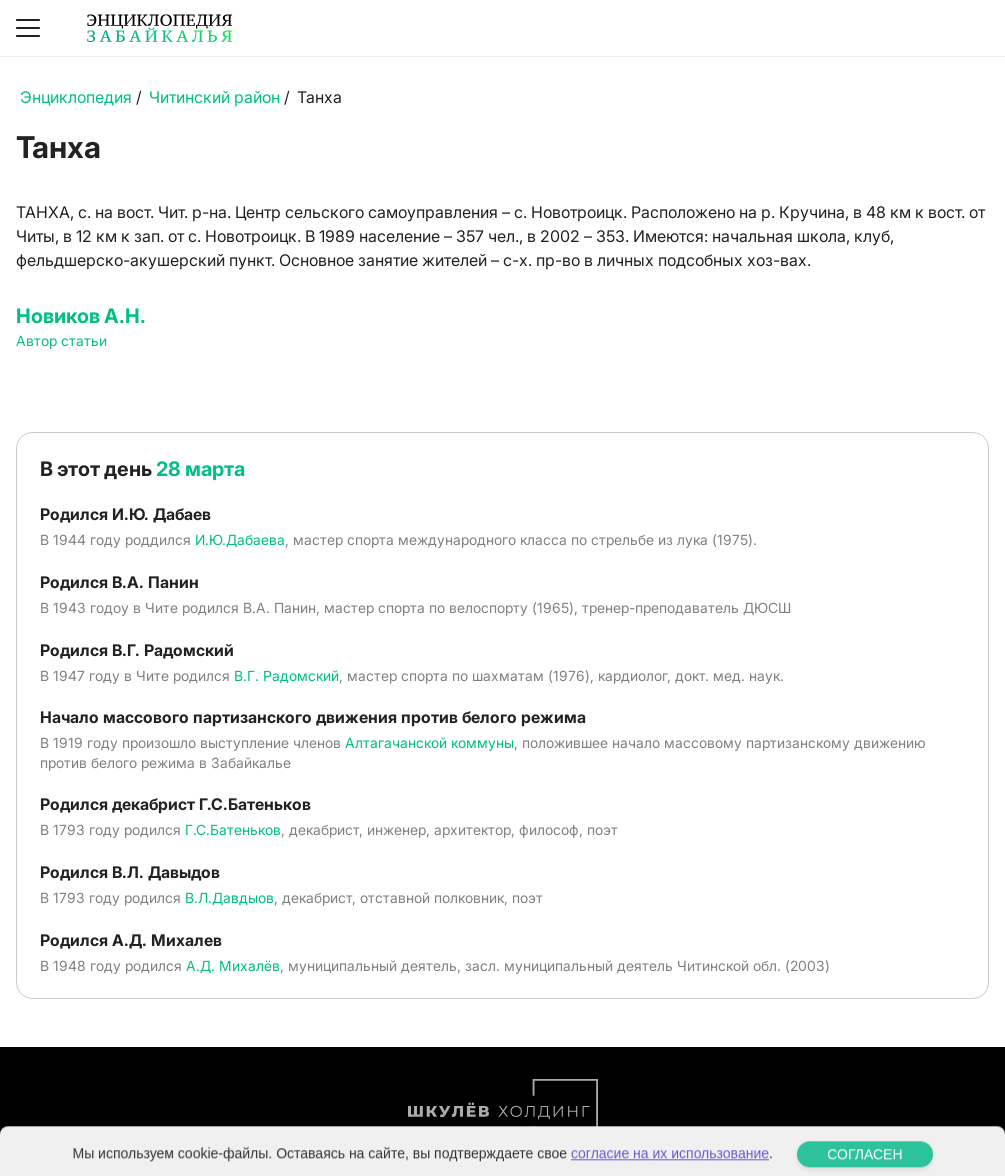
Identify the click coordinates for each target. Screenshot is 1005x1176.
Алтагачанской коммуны (429, 742)
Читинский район (214, 97)
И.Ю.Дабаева (240, 539)
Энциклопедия (76, 97)
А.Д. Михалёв (233, 965)
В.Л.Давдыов (229, 897)
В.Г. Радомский (286, 675)
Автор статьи (61, 340)
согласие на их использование (670, 1163)
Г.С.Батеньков (233, 829)
